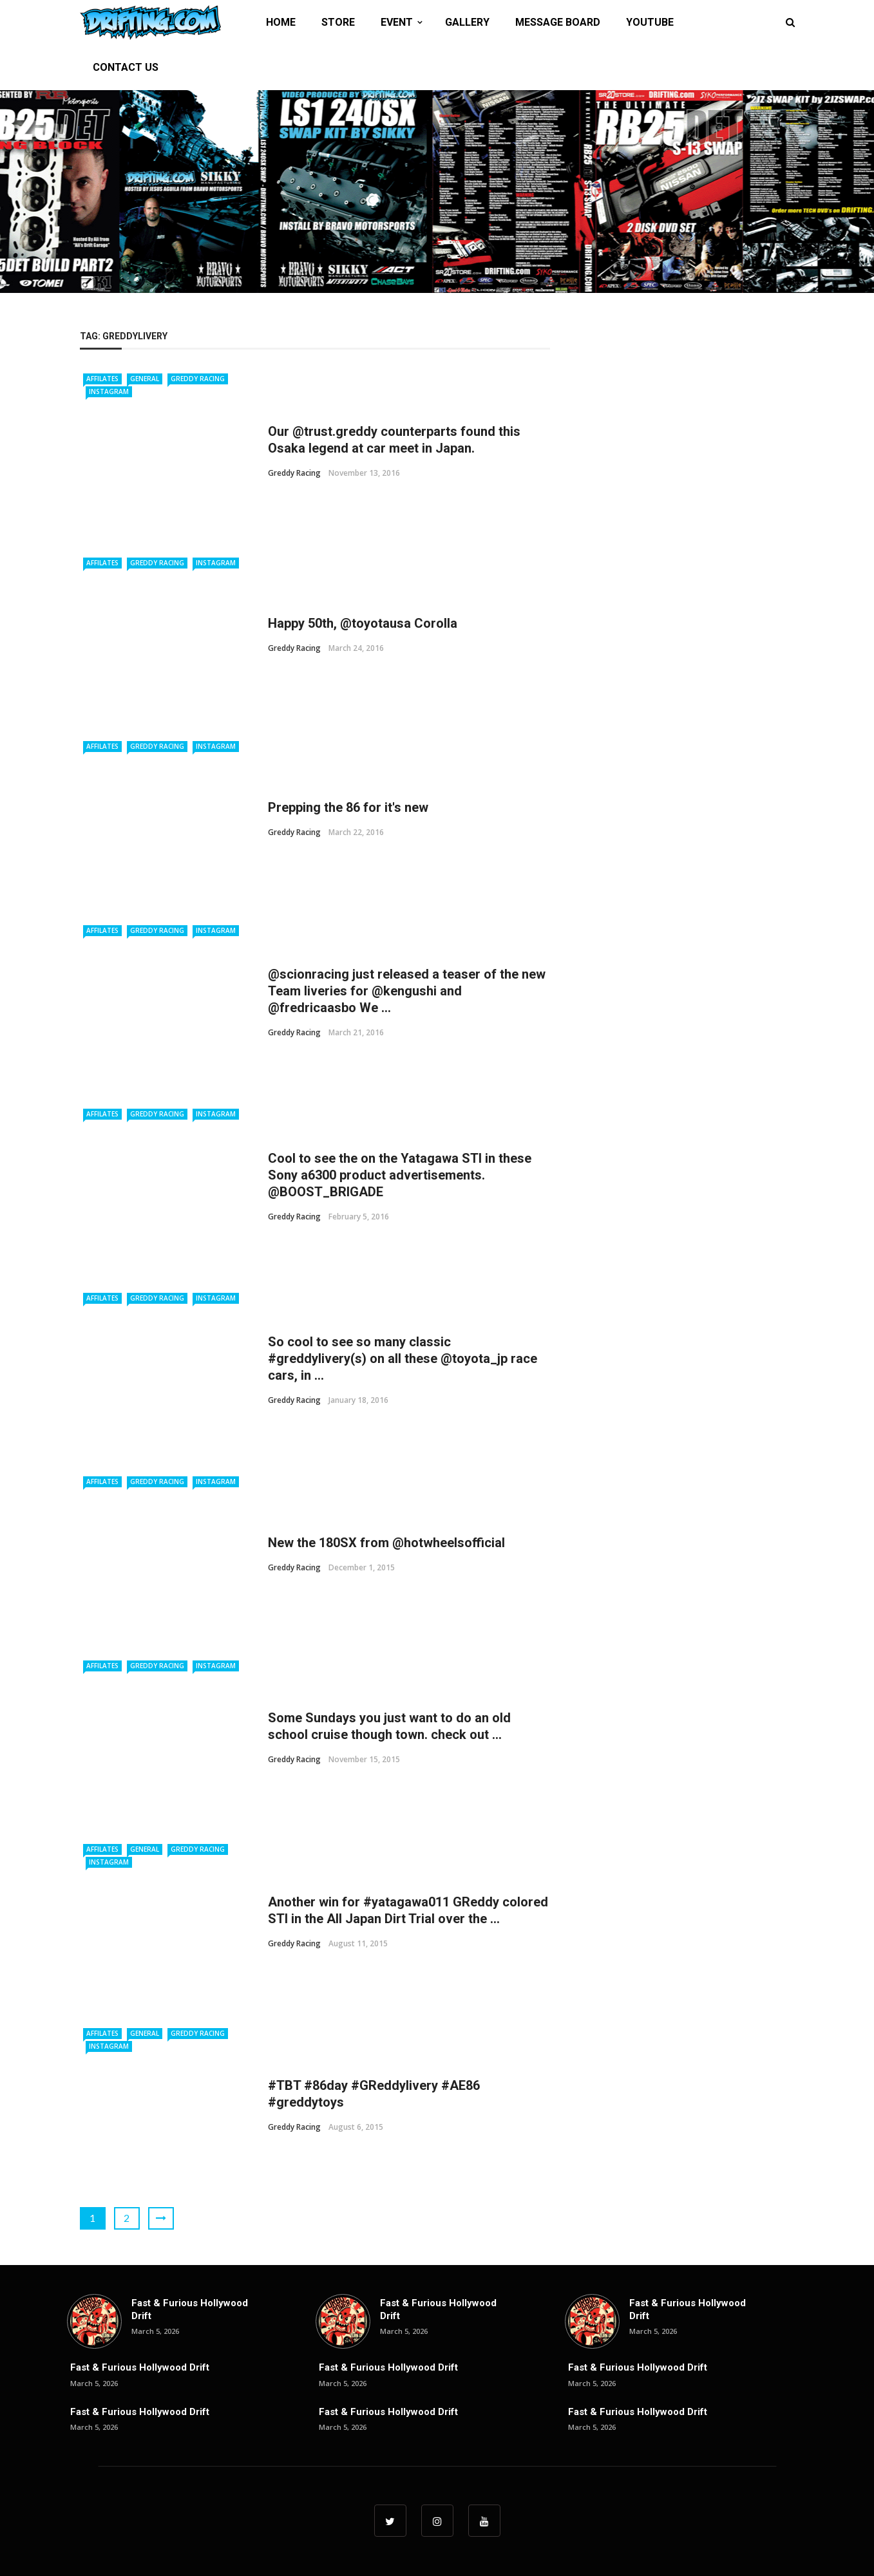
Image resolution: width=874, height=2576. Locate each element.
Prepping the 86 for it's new (348, 807)
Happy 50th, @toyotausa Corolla (362, 623)
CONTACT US (125, 67)
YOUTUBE (650, 22)
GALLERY (467, 22)
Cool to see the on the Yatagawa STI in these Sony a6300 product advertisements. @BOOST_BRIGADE (399, 1175)
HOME (281, 22)
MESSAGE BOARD (557, 22)
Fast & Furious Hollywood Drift (139, 2367)
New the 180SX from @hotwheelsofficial (386, 1542)
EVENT (397, 22)
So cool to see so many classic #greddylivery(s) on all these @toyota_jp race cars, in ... (402, 1358)
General (144, 378)
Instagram (109, 391)
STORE (338, 22)
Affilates (102, 378)
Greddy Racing (198, 378)
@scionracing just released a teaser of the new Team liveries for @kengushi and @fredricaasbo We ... (407, 990)
